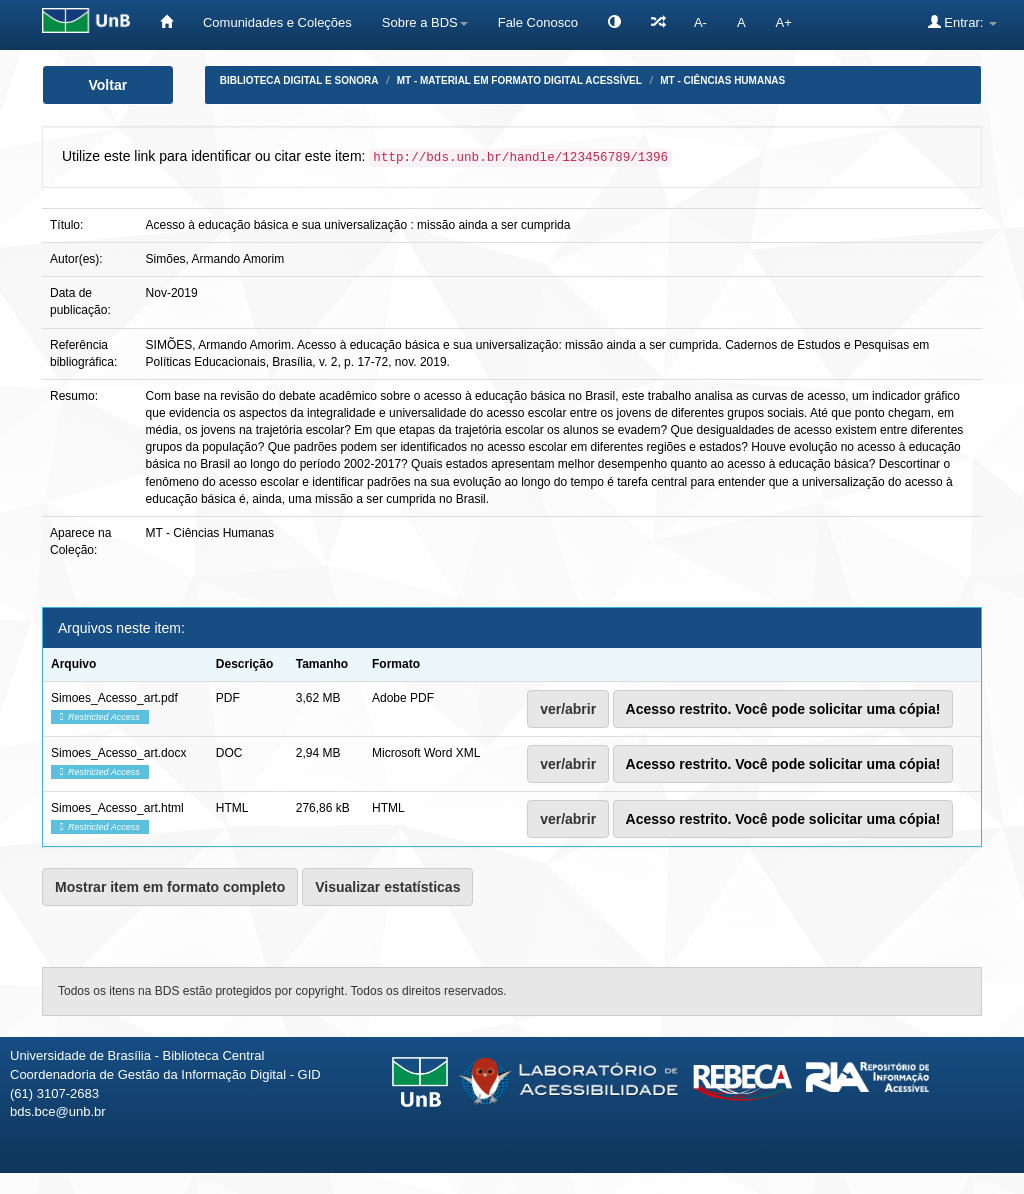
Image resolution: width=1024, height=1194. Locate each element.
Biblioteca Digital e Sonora (299, 80)
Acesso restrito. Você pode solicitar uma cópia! (783, 709)
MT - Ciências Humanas (722, 80)
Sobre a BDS (425, 22)
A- (700, 22)
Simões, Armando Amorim (215, 259)
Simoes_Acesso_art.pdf (114, 698)
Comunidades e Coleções (277, 22)
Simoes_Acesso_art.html (117, 808)
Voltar (108, 85)
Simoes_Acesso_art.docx (118, 753)
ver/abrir (568, 709)
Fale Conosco (538, 22)
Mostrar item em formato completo (170, 887)
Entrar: (962, 22)
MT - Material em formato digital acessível (519, 80)
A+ (784, 22)
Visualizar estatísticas (387, 887)
